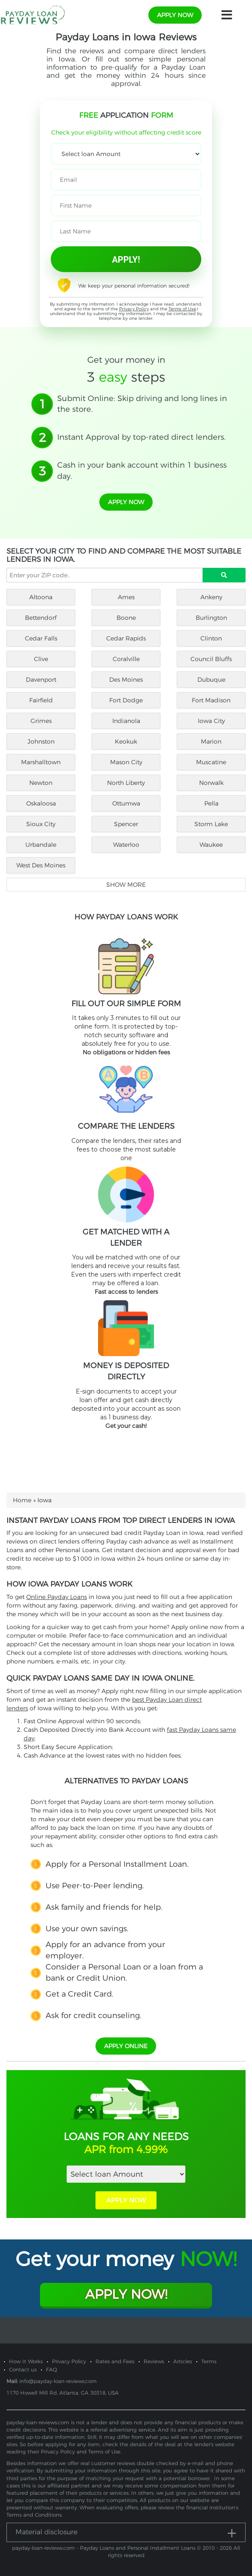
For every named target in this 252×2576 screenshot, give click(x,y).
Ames (126, 597)
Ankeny (211, 597)
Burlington (211, 618)
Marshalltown (41, 762)
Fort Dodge (126, 700)
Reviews (154, 2361)
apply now (175, 15)
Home (22, 1500)
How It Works (26, 2361)
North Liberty (126, 783)
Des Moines (126, 679)
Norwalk (211, 783)
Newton (40, 783)
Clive (41, 659)
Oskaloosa (41, 803)
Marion (211, 741)
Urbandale (40, 844)
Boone (126, 618)
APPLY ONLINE (126, 2046)
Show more (126, 884)
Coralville (126, 659)
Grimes (41, 721)
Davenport (41, 679)
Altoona (40, 597)
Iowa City (211, 721)
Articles (182, 2361)
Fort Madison (211, 700)
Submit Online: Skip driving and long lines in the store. (142, 404)
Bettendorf (41, 618)
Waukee (211, 844)
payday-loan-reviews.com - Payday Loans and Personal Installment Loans (103, 2548)
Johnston (41, 741)
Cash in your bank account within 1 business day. (142, 470)
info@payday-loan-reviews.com (58, 2381)
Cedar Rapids (126, 638)
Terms (208, 2361)
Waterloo (126, 844)
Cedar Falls (41, 638)
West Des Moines (40, 865)
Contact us (23, 2369)
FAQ (51, 2369)
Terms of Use (182, 309)
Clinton (211, 638)
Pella (211, 803)
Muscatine (211, 762)
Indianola (126, 721)
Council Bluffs (211, 659)
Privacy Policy (134, 309)
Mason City (126, 762)
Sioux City (40, 824)
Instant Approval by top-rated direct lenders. (141, 437)
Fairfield (41, 700)
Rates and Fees (114, 2361)
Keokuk (126, 741)
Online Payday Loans (56, 1597)
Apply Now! (126, 2294)
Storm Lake (211, 824)
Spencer (126, 824)
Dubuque (211, 679)
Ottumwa (126, 803)
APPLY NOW (126, 2200)
